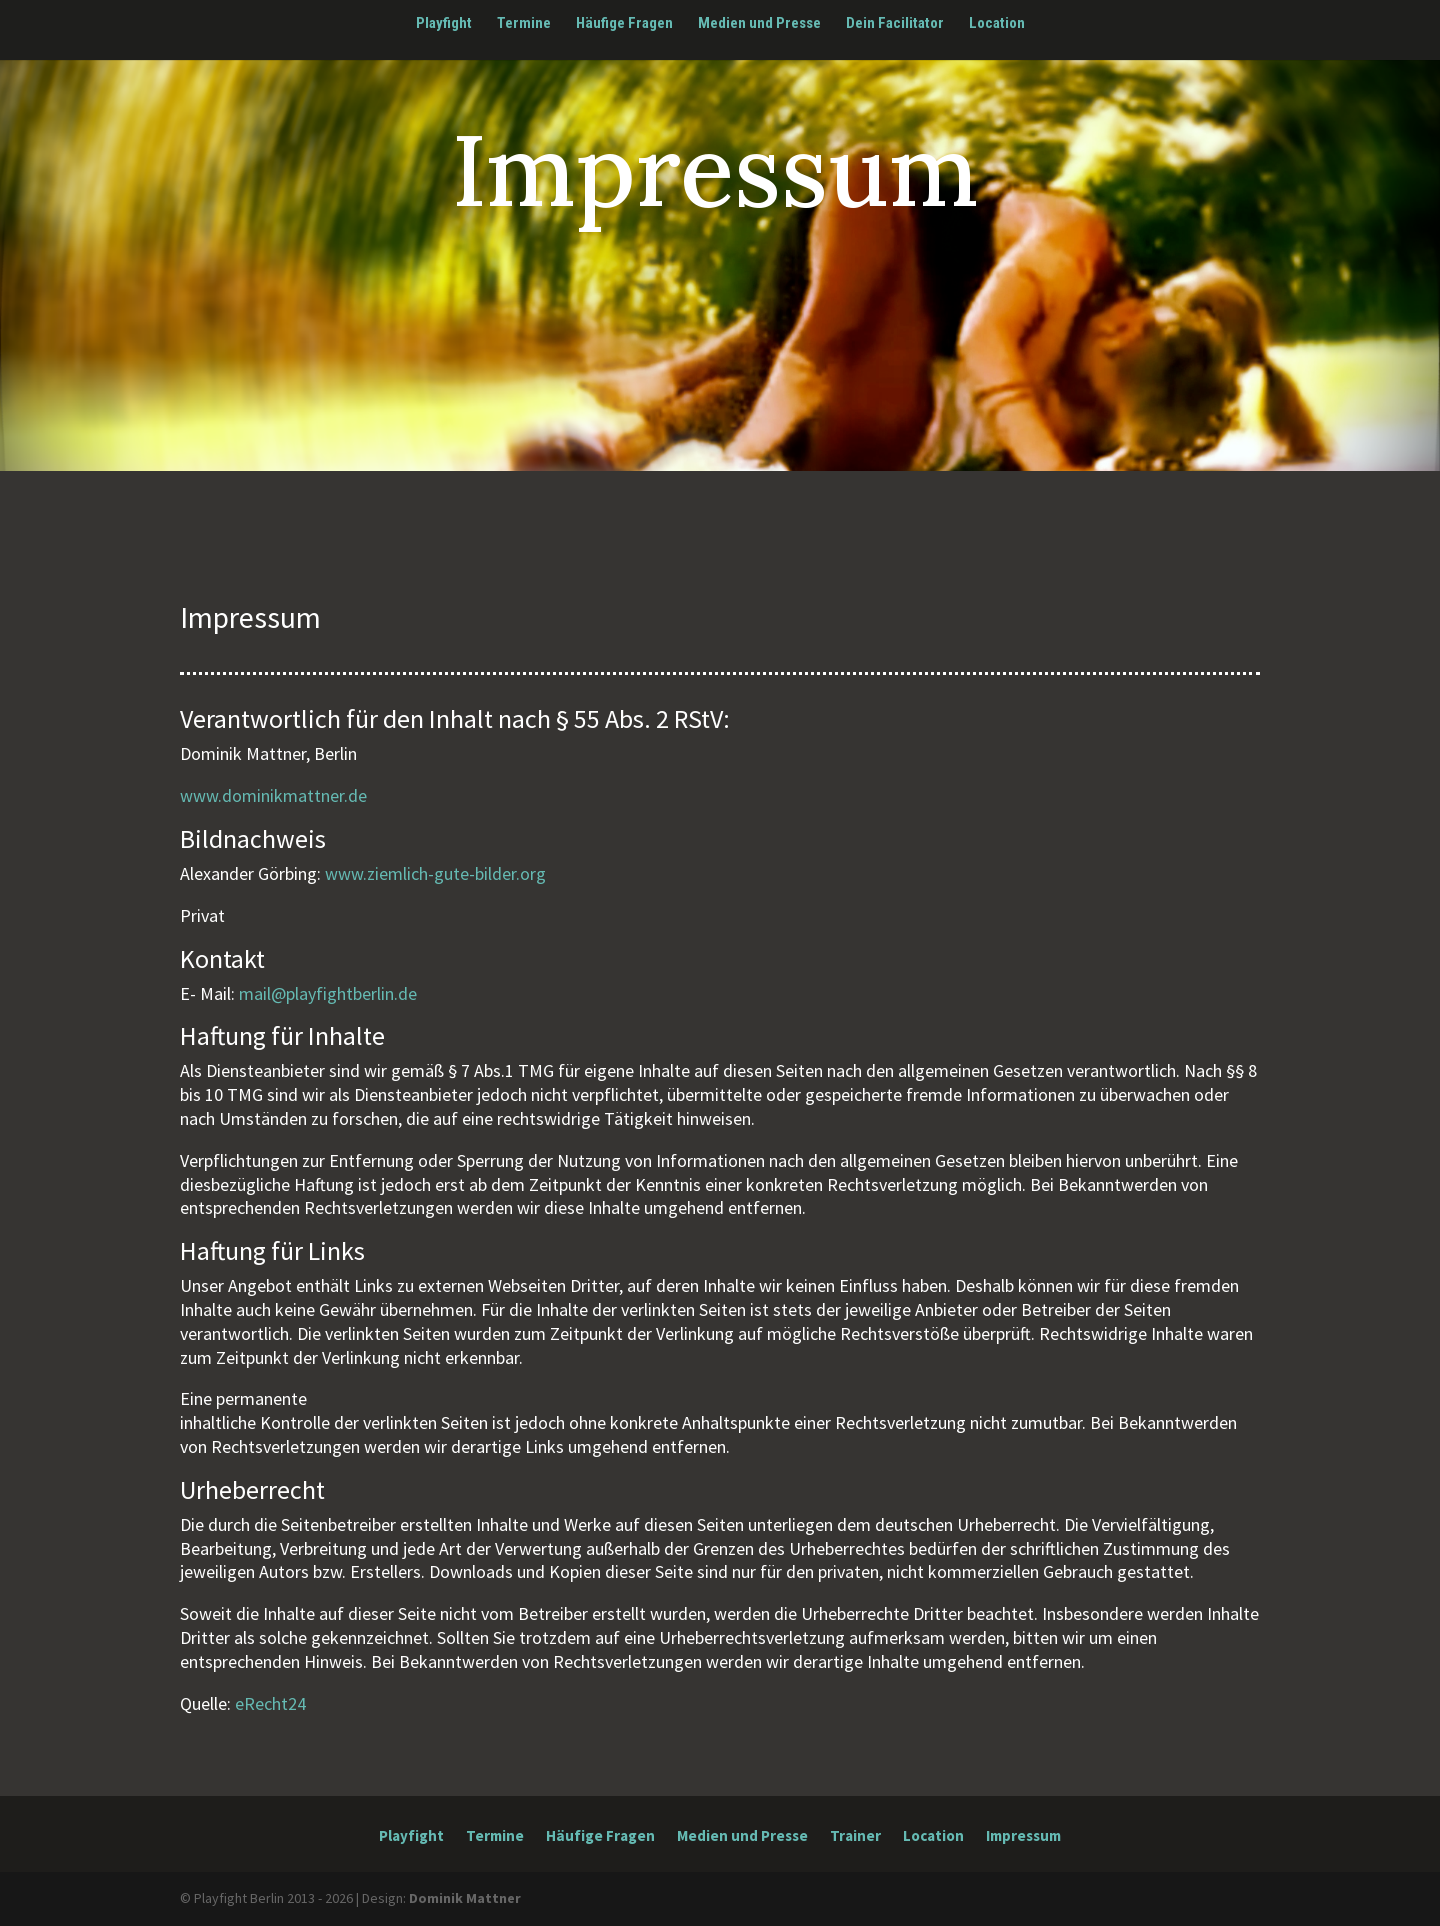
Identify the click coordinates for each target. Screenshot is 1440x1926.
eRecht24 (270, 1703)
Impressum (1023, 1837)
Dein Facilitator (895, 24)
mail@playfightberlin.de (328, 993)
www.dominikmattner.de (273, 795)
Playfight (444, 24)
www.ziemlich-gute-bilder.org (435, 873)
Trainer (855, 1837)
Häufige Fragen (624, 24)
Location (997, 24)
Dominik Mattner (465, 1898)
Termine (524, 24)
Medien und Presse (759, 24)
